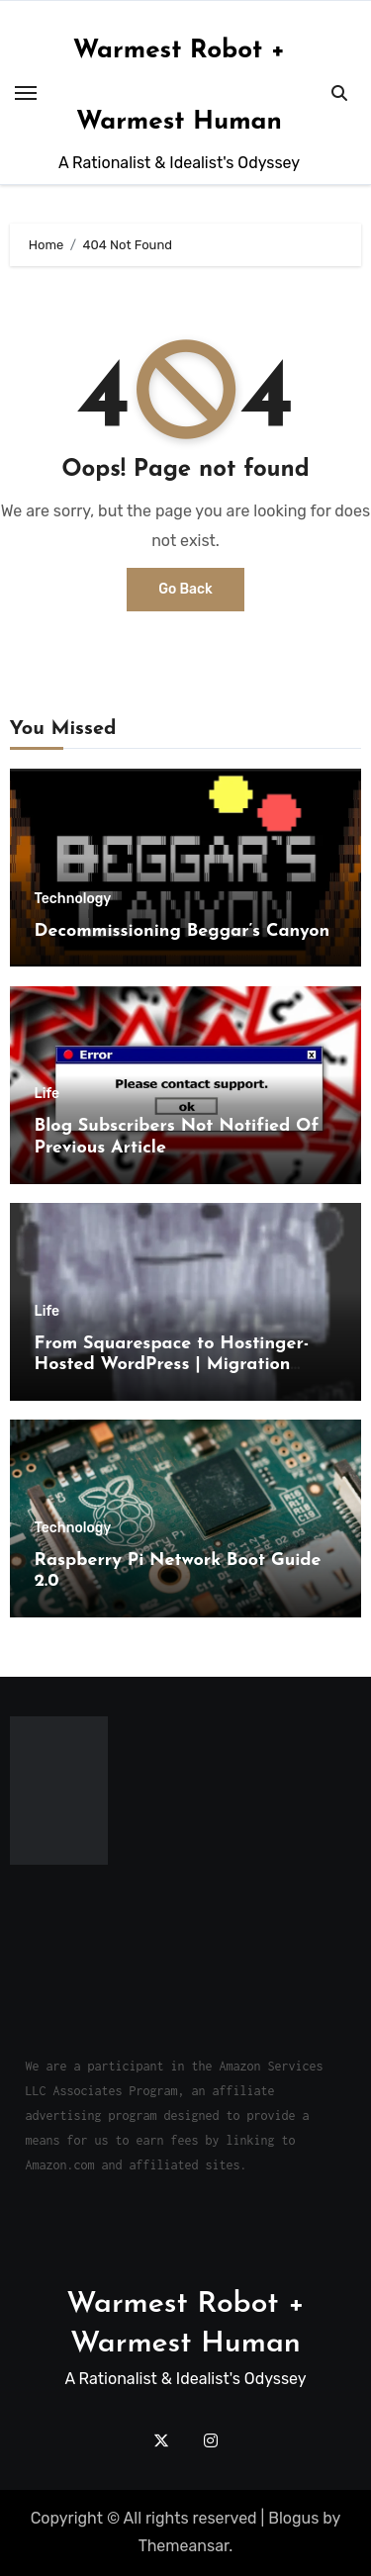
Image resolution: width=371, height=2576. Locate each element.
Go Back (185, 589)
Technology (73, 899)
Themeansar (184, 2545)
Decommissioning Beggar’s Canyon (182, 931)
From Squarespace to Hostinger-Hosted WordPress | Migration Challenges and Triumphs (172, 1365)
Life (47, 1094)
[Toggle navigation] (26, 93)
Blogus (293, 2518)
